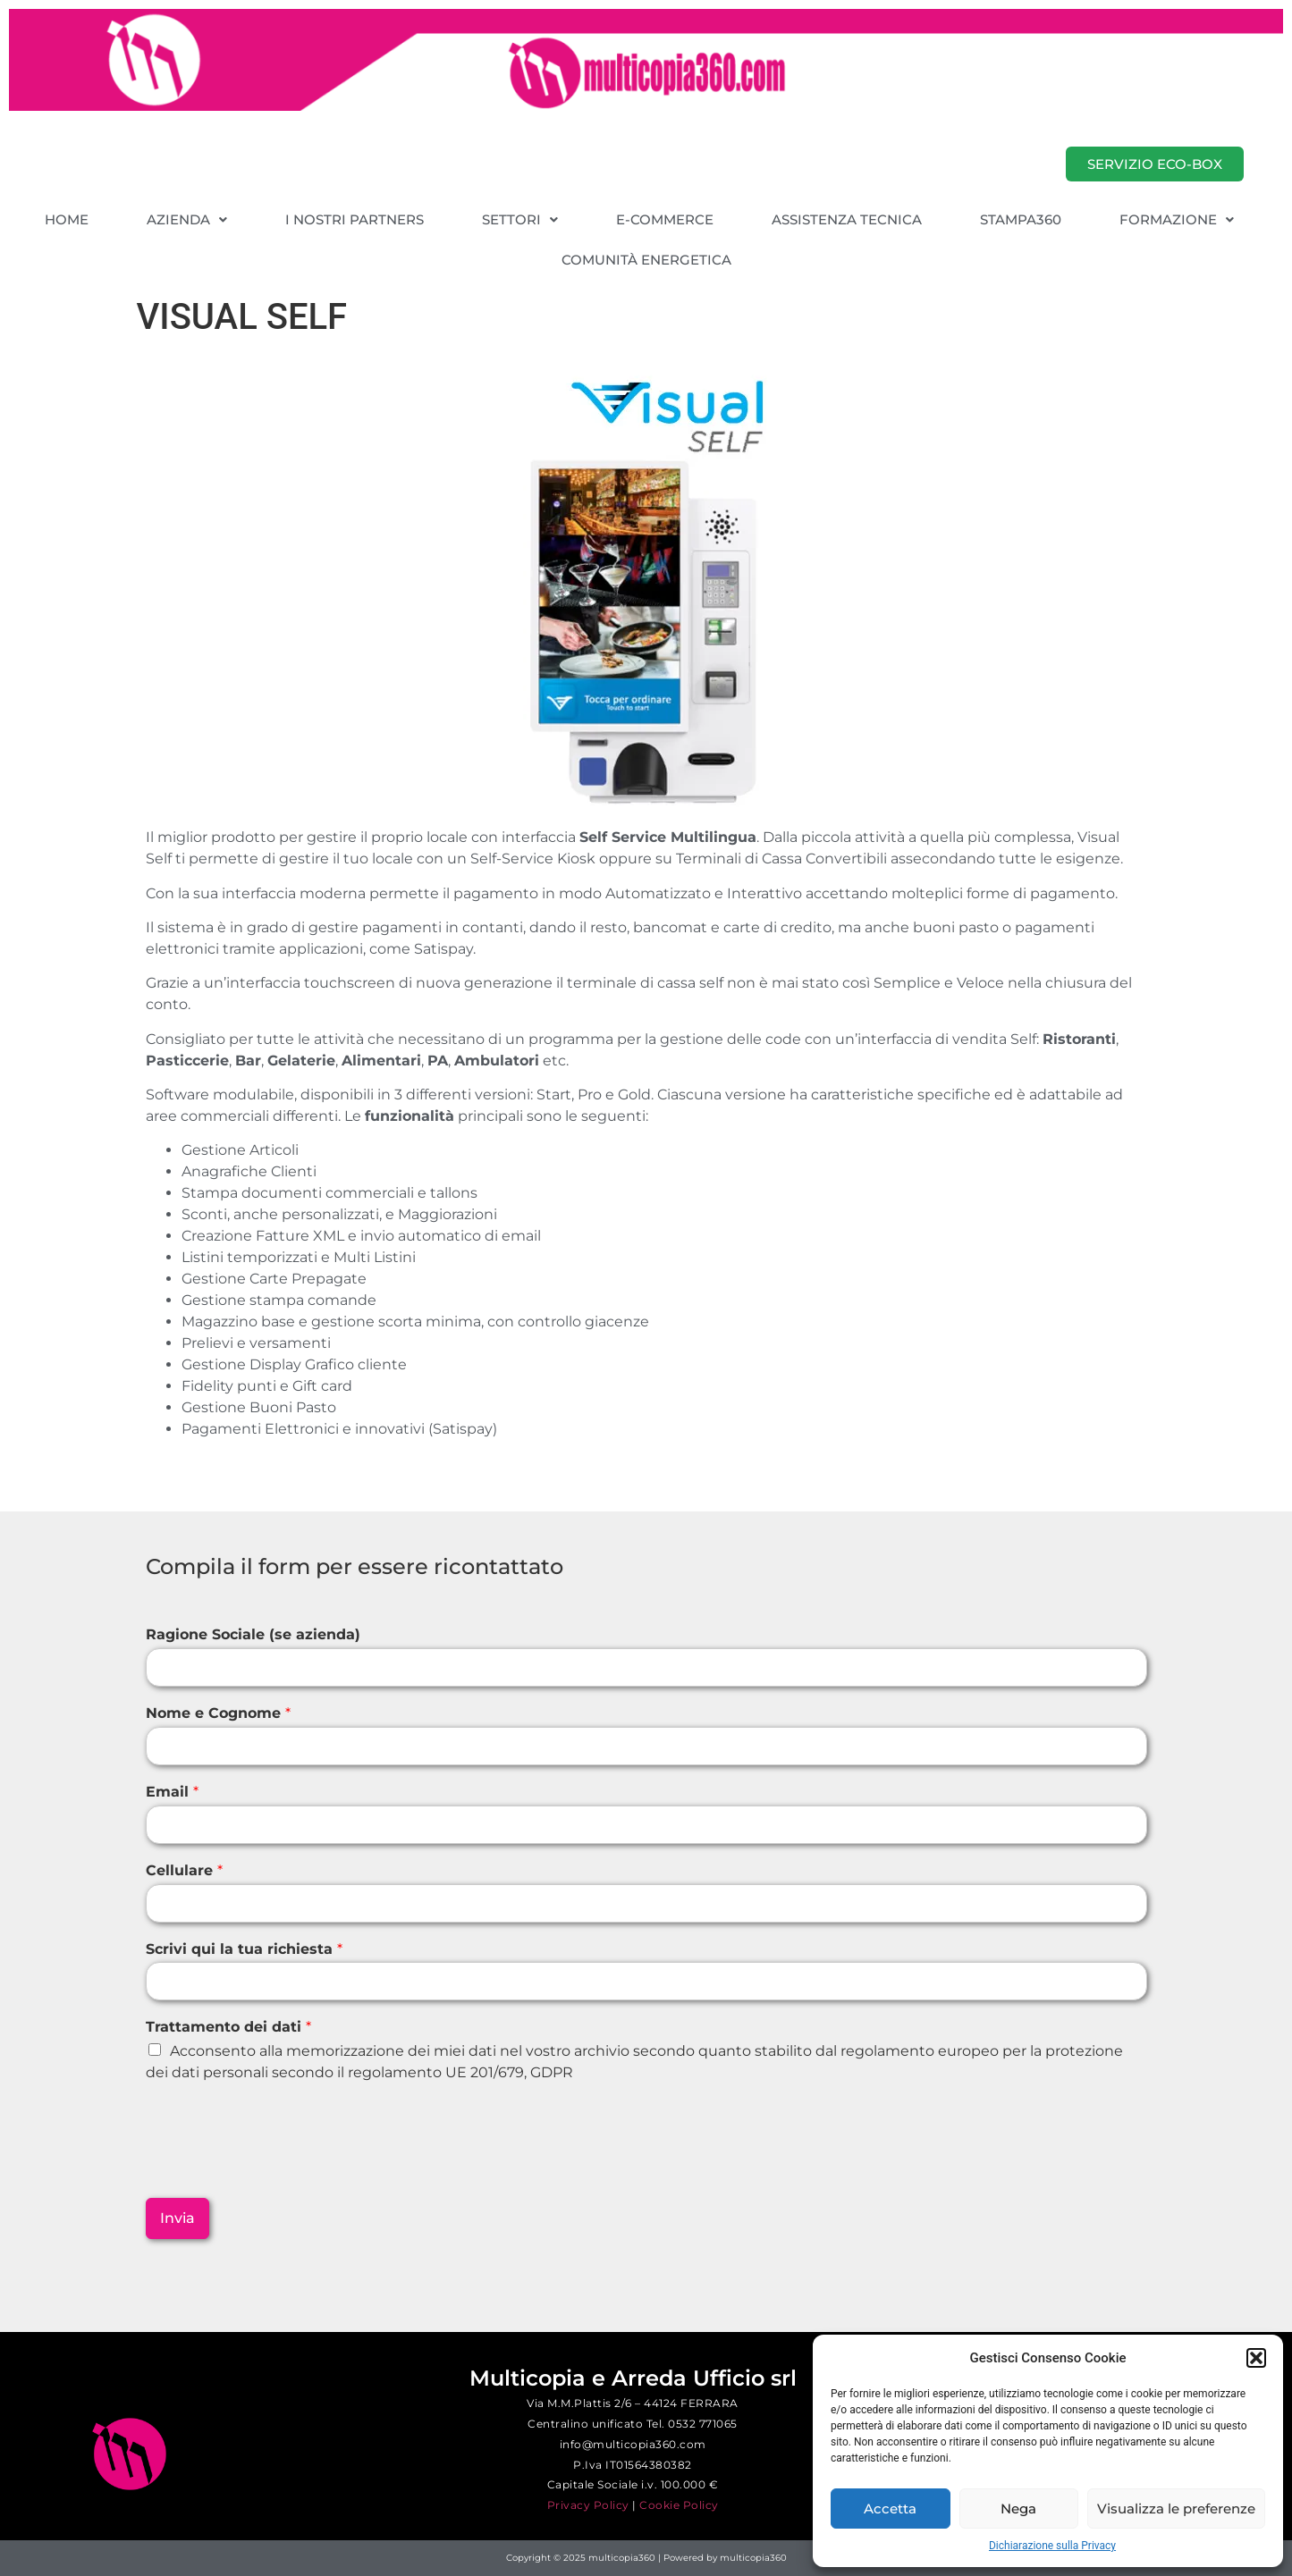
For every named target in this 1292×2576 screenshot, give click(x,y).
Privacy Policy (588, 2505)
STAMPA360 (1020, 219)
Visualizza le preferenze (1176, 2508)
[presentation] (282, 2168)
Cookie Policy (679, 2505)
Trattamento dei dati (228, 2026)
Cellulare (184, 1870)
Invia (177, 2218)
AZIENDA (187, 219)
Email (172, 1791)
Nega (1018, 2508)
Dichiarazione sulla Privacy (1052, 2545)
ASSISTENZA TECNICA (847, 219)
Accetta (890, 2508)
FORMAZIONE (1176, 219)
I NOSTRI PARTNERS (354, 219)
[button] (1256, 2358)
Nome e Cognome (218, 1713)
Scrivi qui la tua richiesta (244, 1948)
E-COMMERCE (665, 219)
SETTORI (520, 219)
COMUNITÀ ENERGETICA (646, 259)
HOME (67, 219)
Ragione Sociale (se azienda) (253, 1634)
